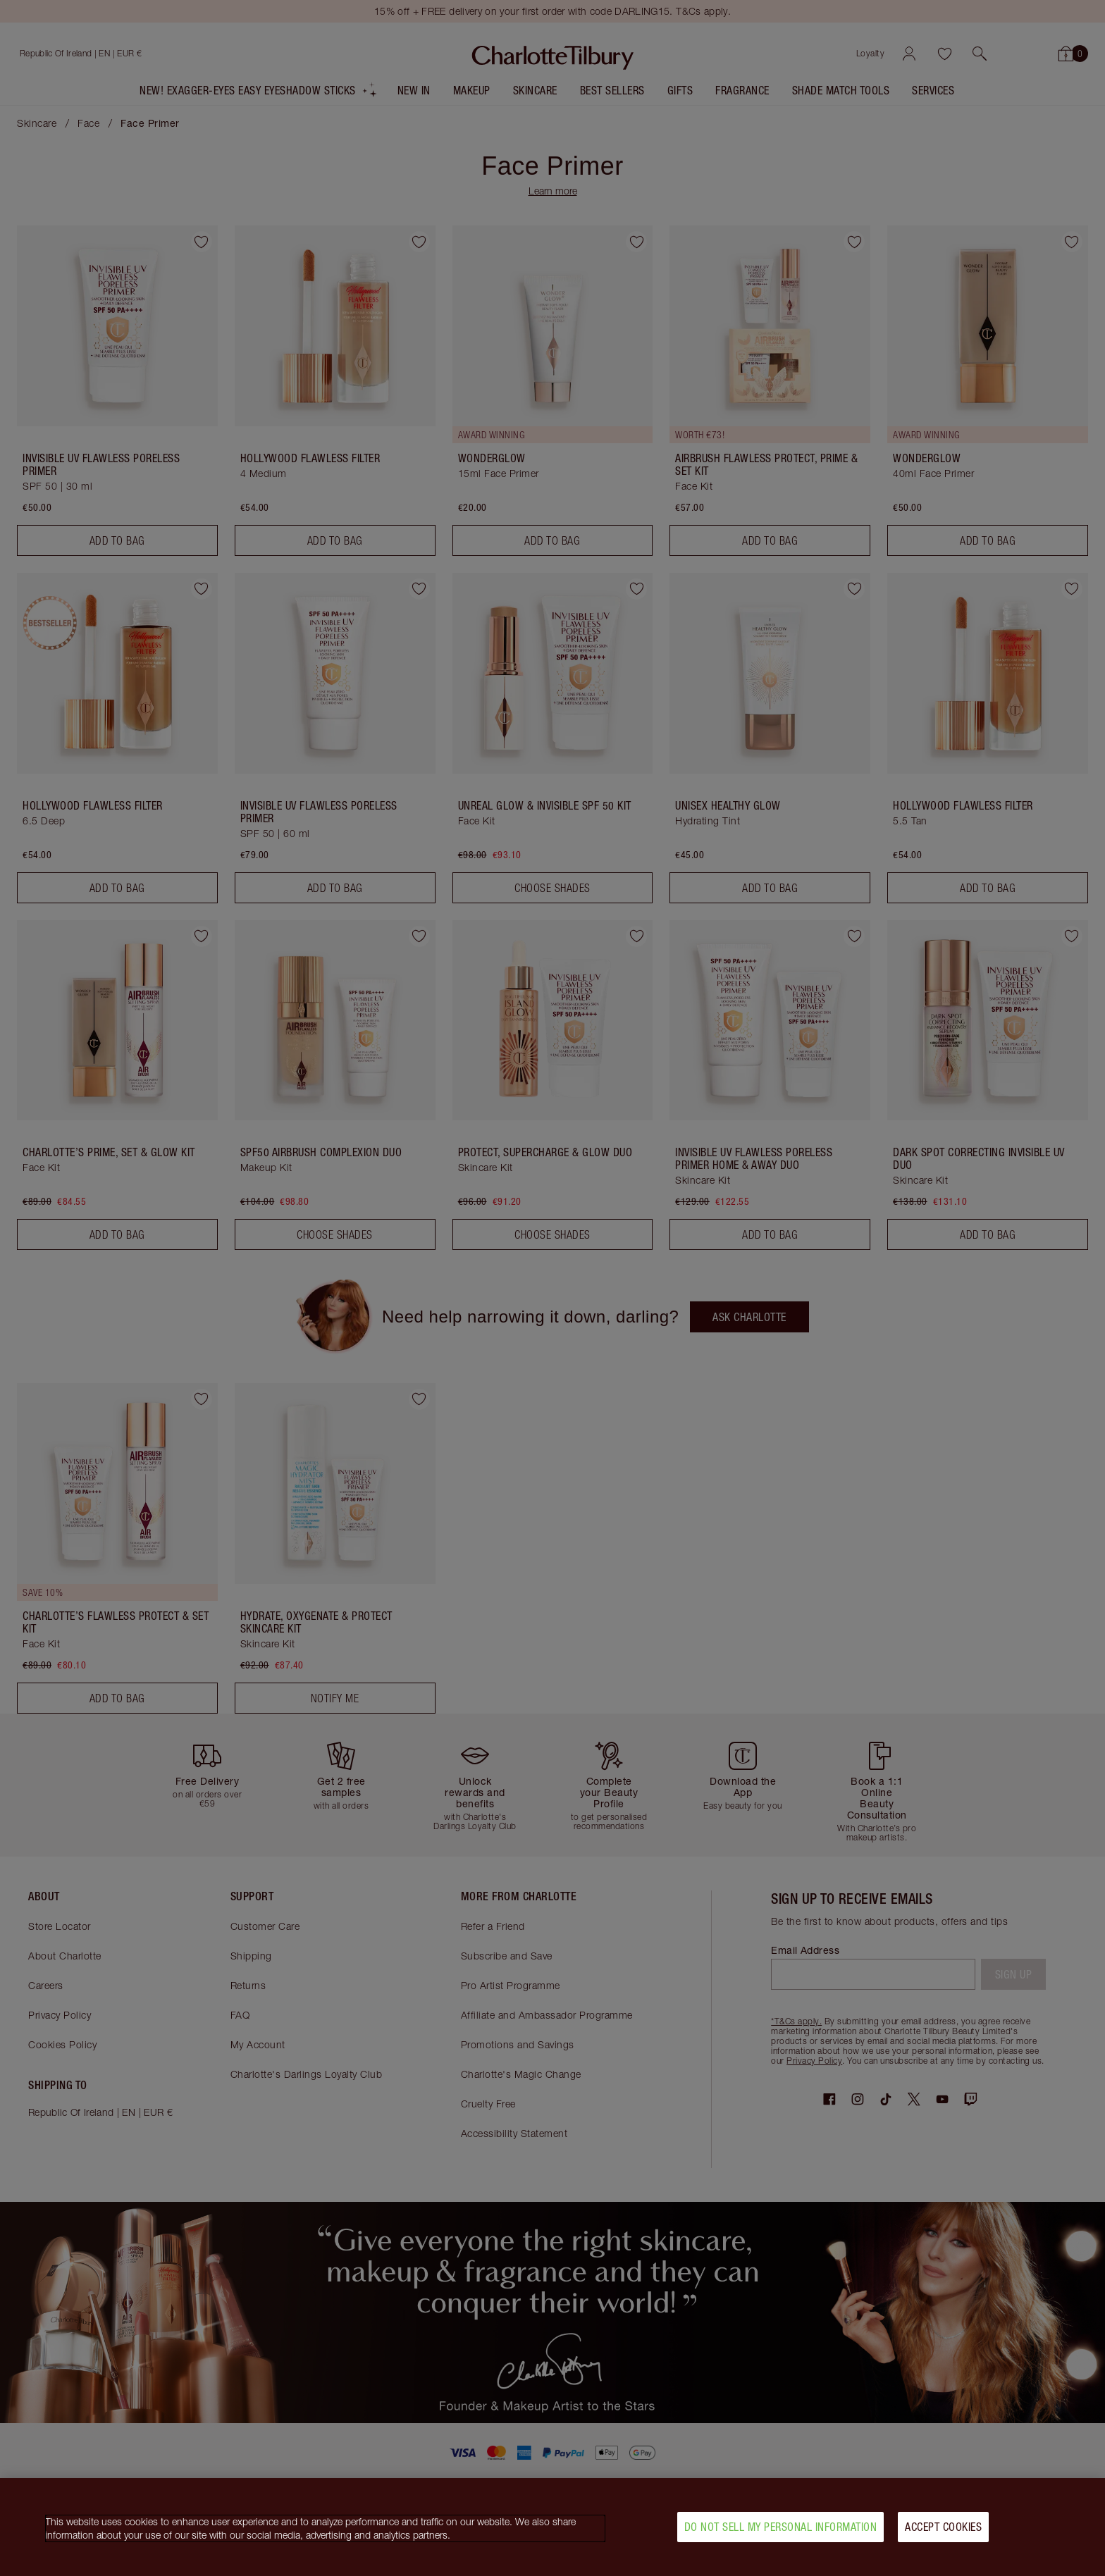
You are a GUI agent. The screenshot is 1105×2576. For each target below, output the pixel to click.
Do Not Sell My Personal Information (780, 2531)
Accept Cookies (943, 2531)
